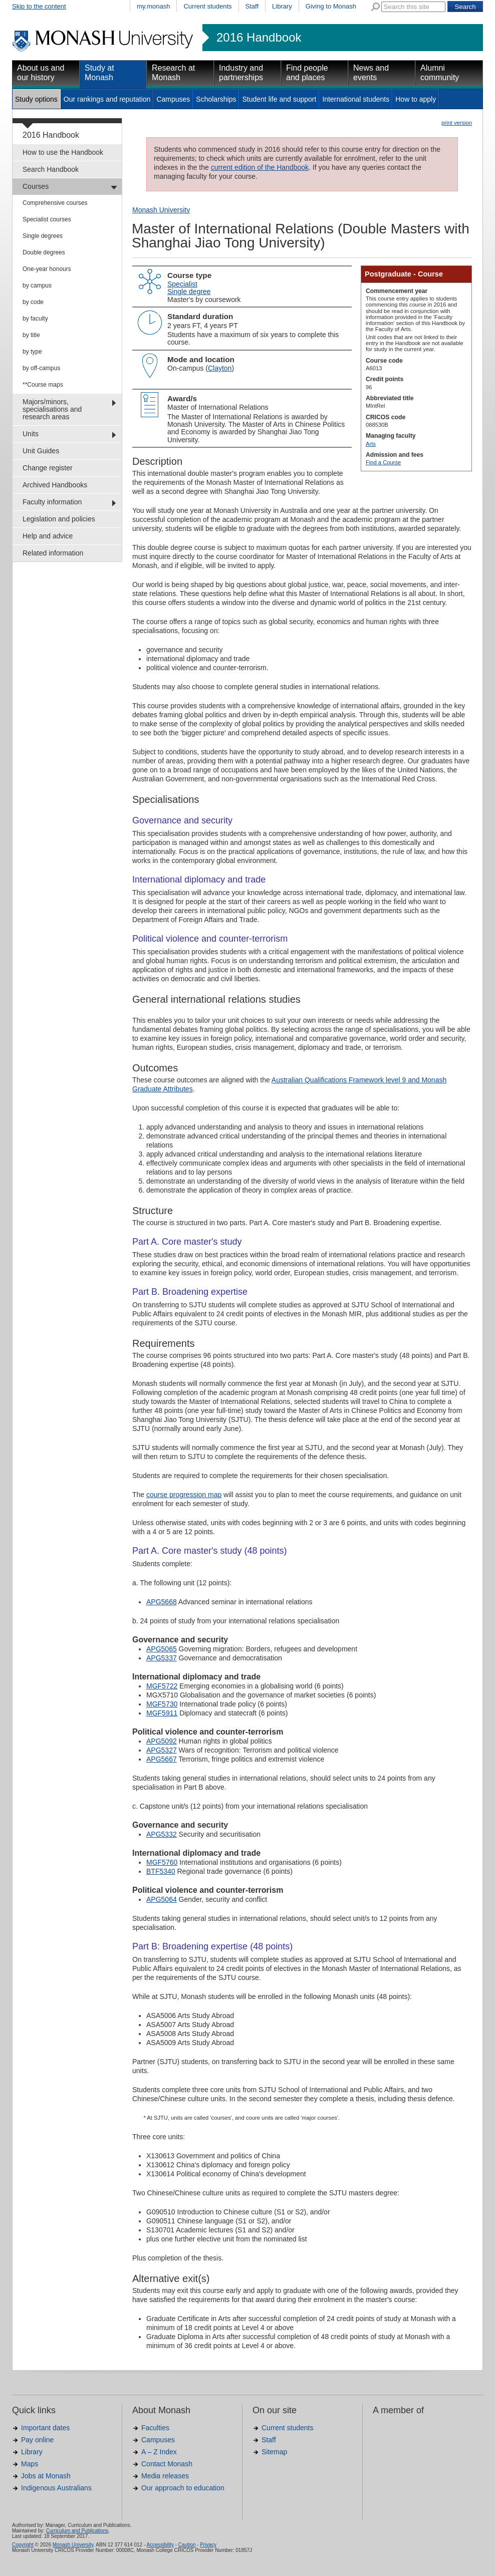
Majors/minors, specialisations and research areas (52, 409)
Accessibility (159, 2544)
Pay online (37, 2440)
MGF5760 (161, 1862)
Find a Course (383, 462)
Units (31, 434)
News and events (371, 73)
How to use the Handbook (63, 152)
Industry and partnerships (241, 73)
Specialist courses (47, 219)
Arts (371, 444)
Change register (48, 468)
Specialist (182, 284)
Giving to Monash (331, 6)
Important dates (45, 2428)
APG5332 (161, 1834)
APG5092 (161, 1741)
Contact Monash (166, 2464)
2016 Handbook (258, 37)
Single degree (188, 292)
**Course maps (43, 384)
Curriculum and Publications (77, 2530)
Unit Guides (41, 451)
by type (32, 351)
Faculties (155, 2428)
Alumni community (439, 73)
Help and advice (48, 536)
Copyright (23, 2544)
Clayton (219, 368)
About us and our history (40, 73)
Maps (29, 2464)
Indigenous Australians (56, 2488)
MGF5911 (161, 1713)
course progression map (183, 1495)
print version (456, 123)
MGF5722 (161, 1686)
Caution (186, 2544)
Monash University (161, 210)
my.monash (153, 6)
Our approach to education (182, 2488)
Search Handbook (51, 169)
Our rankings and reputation (107, 99)
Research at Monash (173, 73)
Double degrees (44, 252)
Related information (53, 553)
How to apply (415, 99)
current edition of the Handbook (260, 167)
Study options (36, 99)
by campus (37, 285)
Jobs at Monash (46, 2476)
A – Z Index (159, 2452)
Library (282, 6)
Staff (252, 6)
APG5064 (161, 1899)
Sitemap (274, 2452)
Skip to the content (39, 6)
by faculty (35, 318)
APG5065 (161, 1649)
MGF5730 (161, 1704)
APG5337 (161, 1658)
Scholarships (216, 99)
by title (31, 335)
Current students (207, 6)
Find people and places (307, 73)
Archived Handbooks (55, 485)
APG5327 (161, 1750)
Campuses (173, 99)
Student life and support (279, 99)
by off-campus (41, 368)
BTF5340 (160, 1871)
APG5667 (161, 1759)
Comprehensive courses (55, 202)
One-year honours (47, 268)
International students (355, 99)
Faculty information (52, 502)
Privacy (208, 2544)
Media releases (165, 2476)
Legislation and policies (59, 519)
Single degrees (43, 235)
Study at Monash (99, 73)
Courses (36, 186)
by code (33, 302)
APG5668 (161, 1602)
